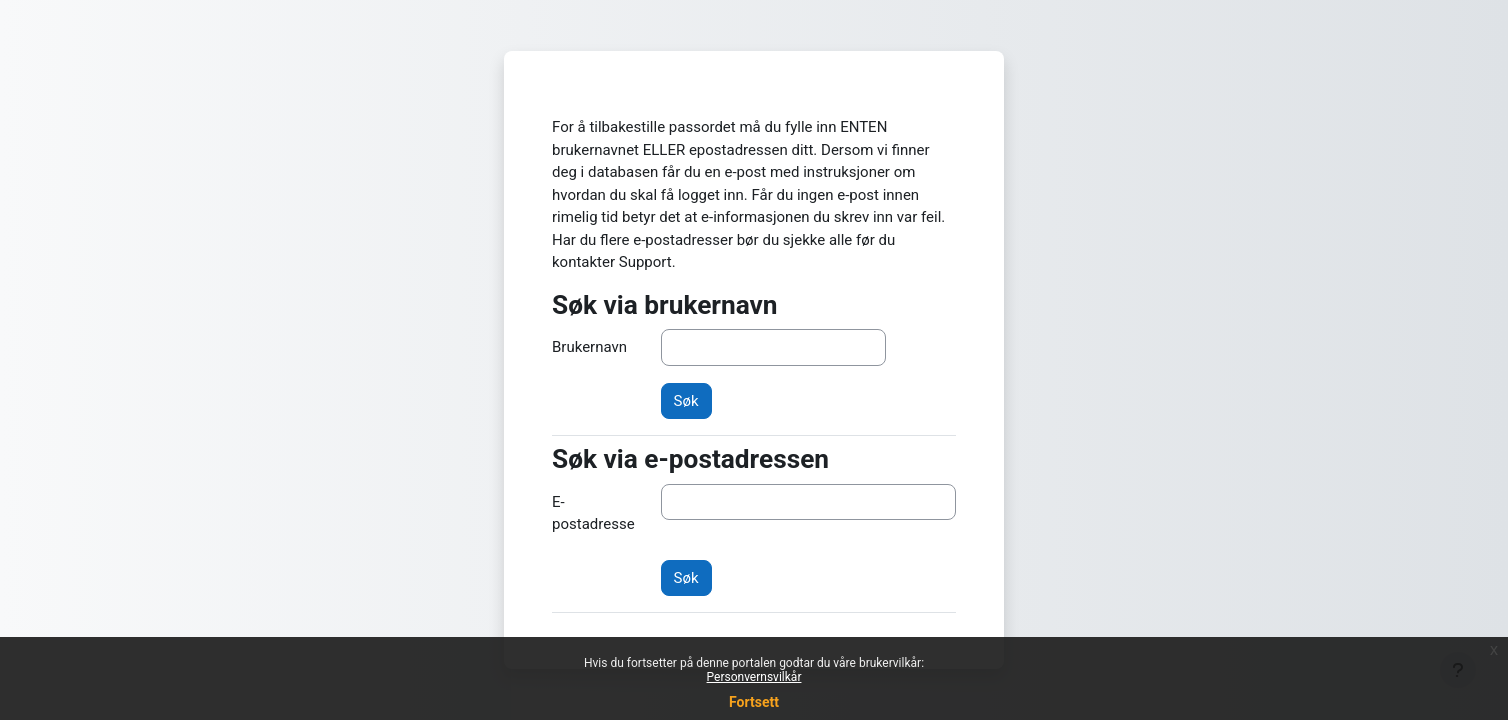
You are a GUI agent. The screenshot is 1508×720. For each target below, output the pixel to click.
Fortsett (754, 702)
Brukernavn (589, 347)
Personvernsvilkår (754, 677)
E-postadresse (593, 513)
